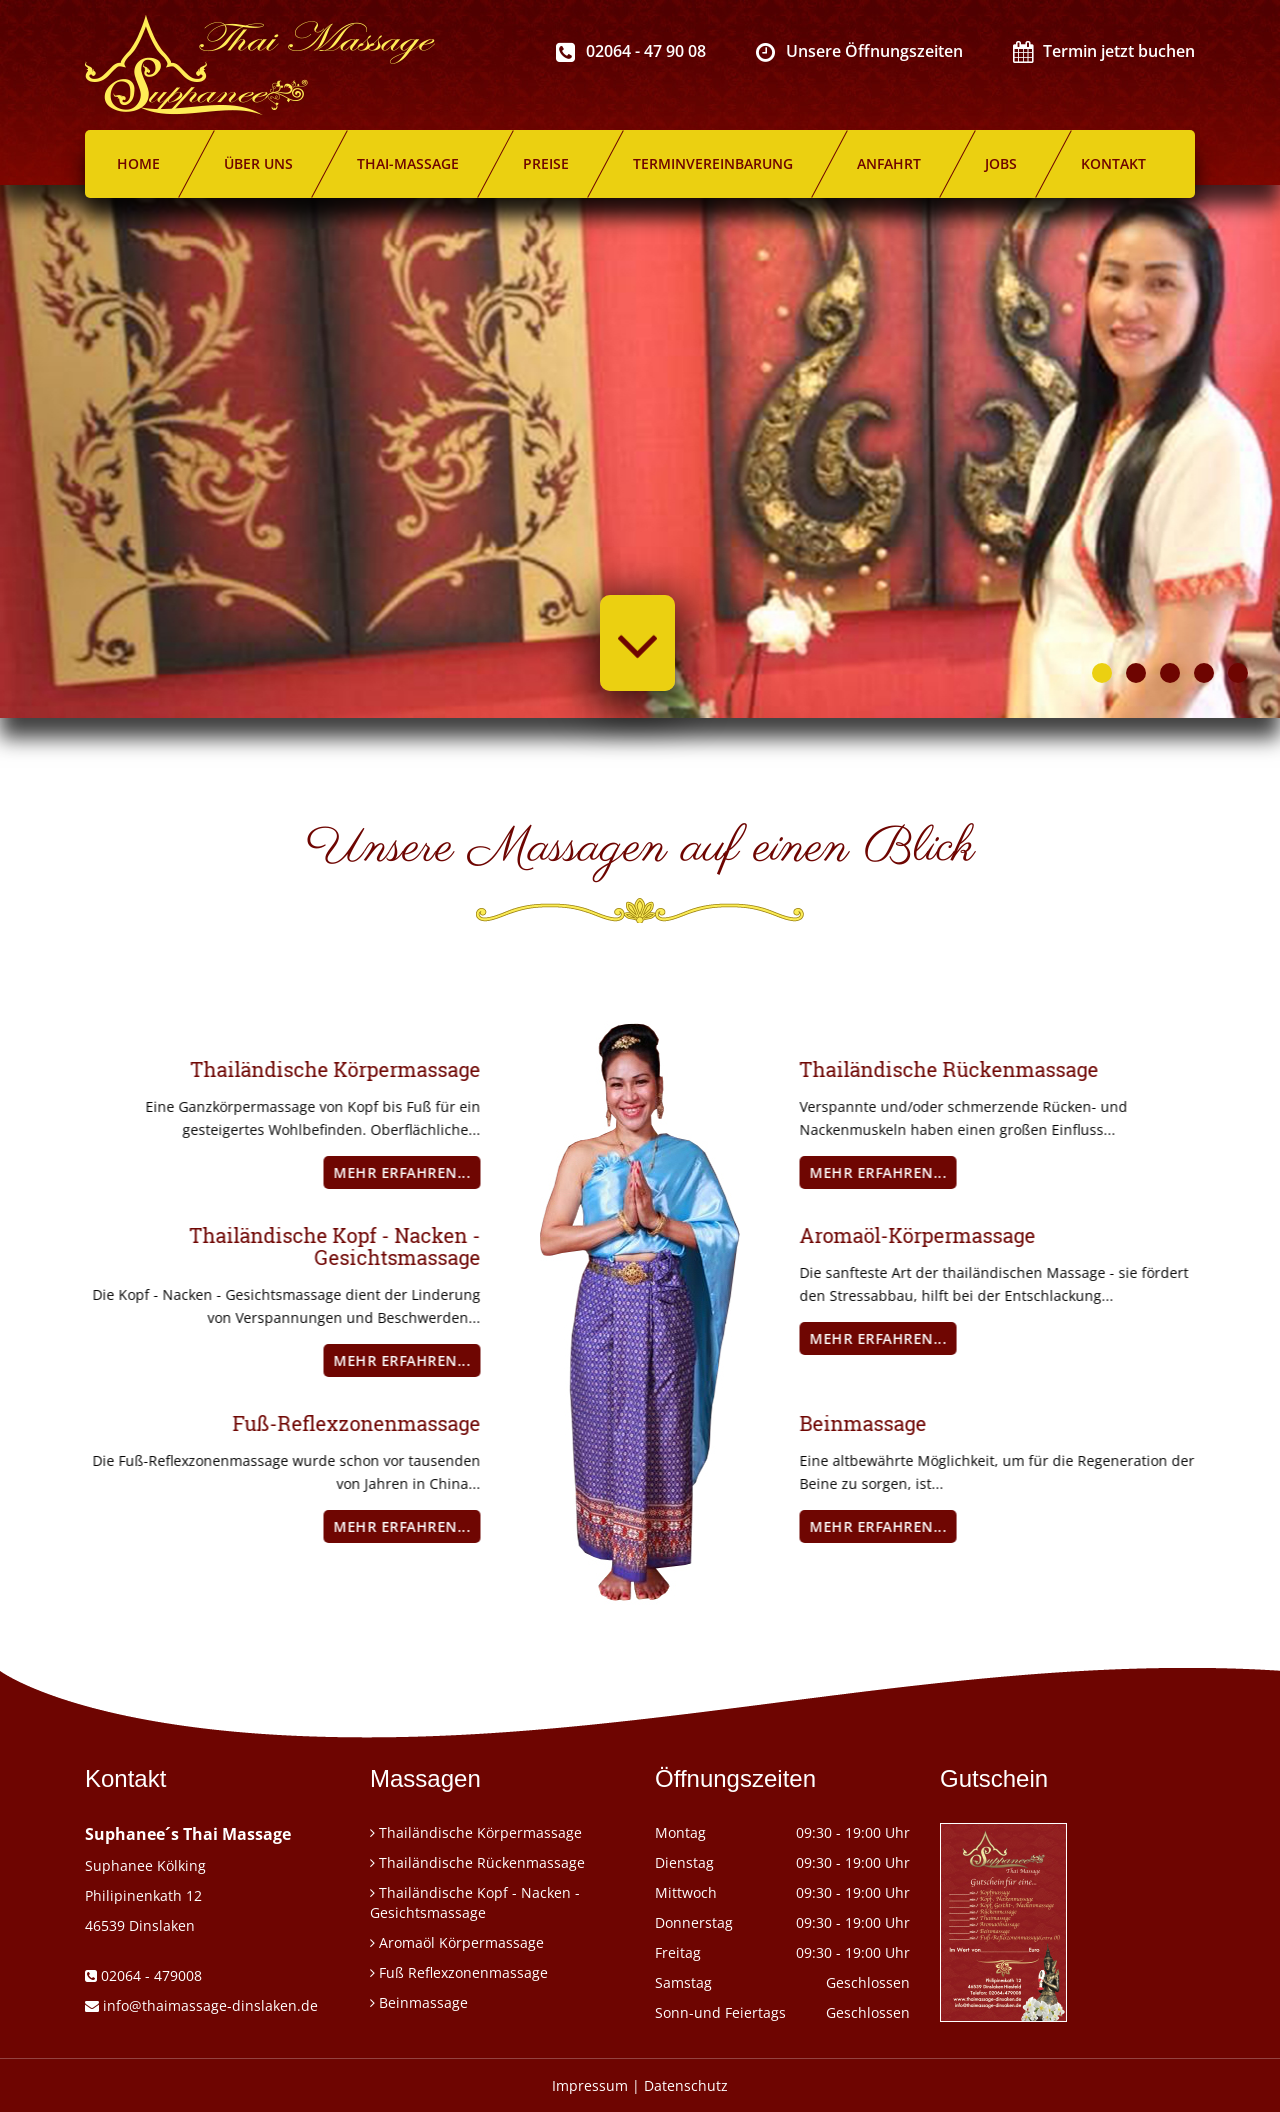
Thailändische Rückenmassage (482, 1862)
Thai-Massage (408, 163)
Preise (546, 163)
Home (138, 163)
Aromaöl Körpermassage (461, 1942)
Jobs (1001, 163)
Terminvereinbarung (713, 163)
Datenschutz (686, 2085)
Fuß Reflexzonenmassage (463, 1972)
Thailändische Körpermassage (480, 1832)
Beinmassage (423, 2002)
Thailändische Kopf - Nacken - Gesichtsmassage (475, 1902)
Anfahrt (889, 163)
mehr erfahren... (320, 1172)
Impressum (590, 2085)
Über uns (258, 163)
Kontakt (1113, 163)
